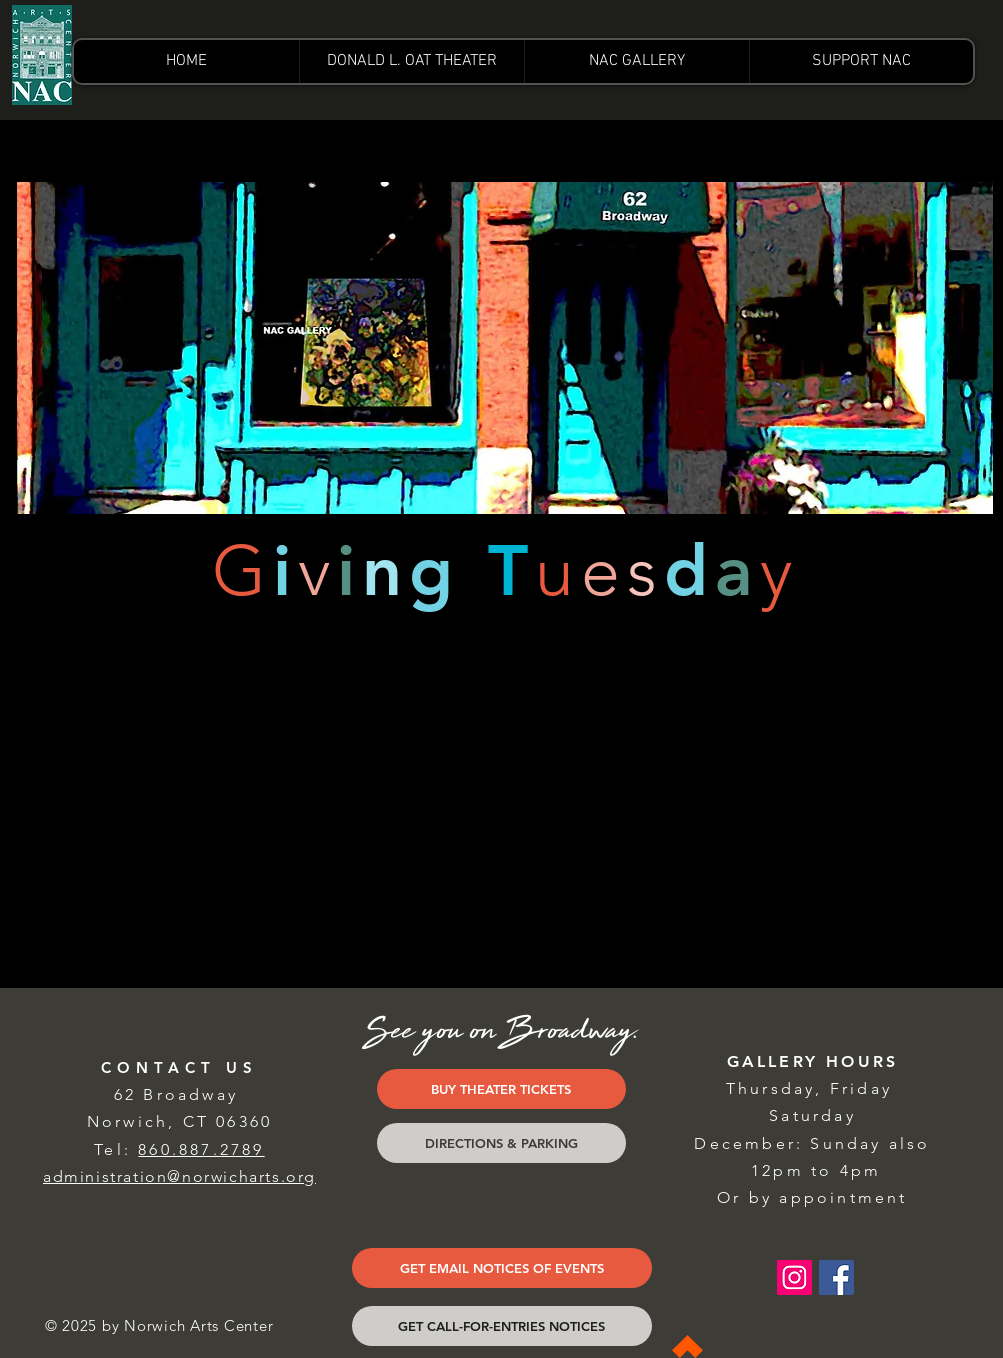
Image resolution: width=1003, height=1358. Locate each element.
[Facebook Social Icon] (836, 1277)
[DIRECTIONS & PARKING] (501, 1143)
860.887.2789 (201, 1149)
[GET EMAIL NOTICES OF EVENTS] (502, 1268)
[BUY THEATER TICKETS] (501, 1089)
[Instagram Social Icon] (794, 1277)
